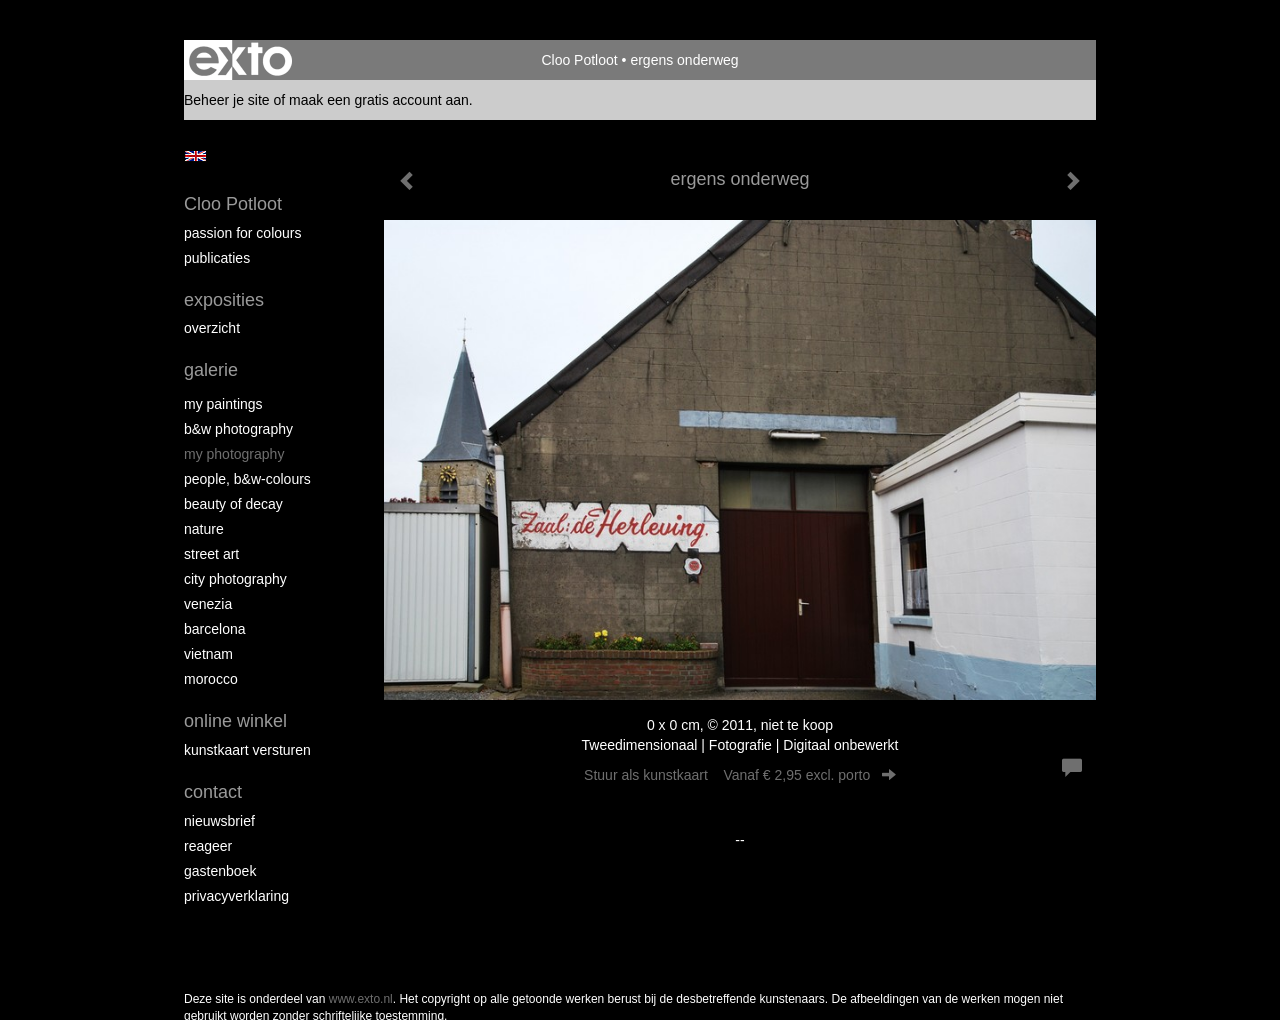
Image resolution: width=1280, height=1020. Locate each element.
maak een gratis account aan (379, 100)
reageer (208, 846)
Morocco (211, 679)
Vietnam (208, 654)
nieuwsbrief (219, 821)
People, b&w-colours (247, 479)
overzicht (212, 328)
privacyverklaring (236, 896)
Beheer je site (227, 100)
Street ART (211, 554)
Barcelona (215, 629)
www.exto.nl (361, 999)
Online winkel (235, 721)
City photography (235, 579)
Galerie (211, 370)
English (195, 156)
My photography (234, 454)
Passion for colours (243, 233)
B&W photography (238, 429)
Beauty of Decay (233, 504)
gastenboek (220, 871)
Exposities (224, 300)
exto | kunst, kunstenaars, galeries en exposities (240, 60)
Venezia (208, 604)
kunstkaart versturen (247, 750)
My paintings (223, 404)
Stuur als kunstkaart (740, 775)
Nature (204, 529)
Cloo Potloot (579, 60)
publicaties (217, 258)
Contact (213, 792)
